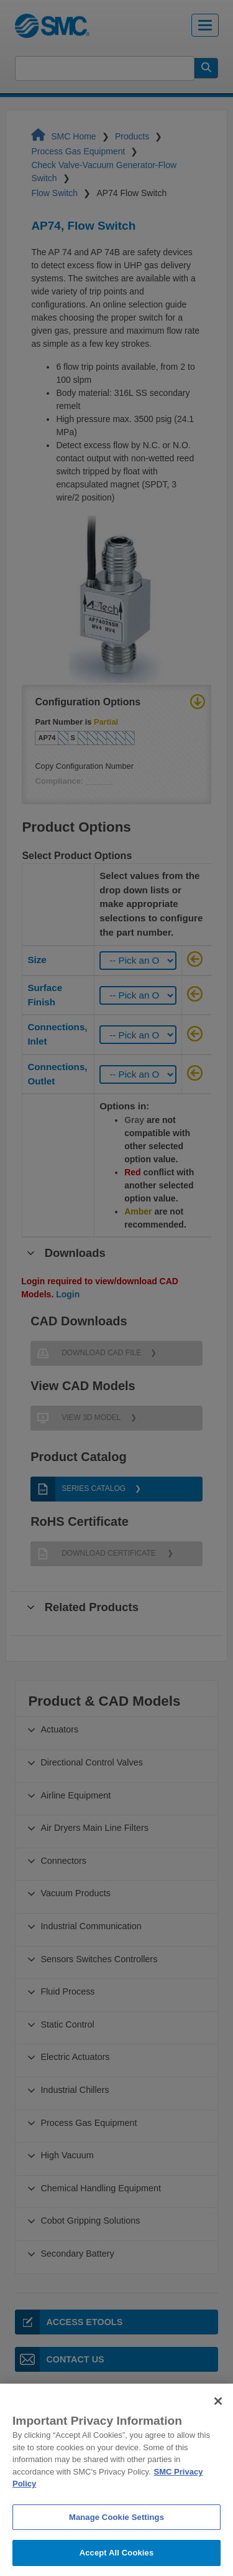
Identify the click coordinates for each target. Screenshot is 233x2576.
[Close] (218, 2421)
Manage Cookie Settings (116, 2537)
